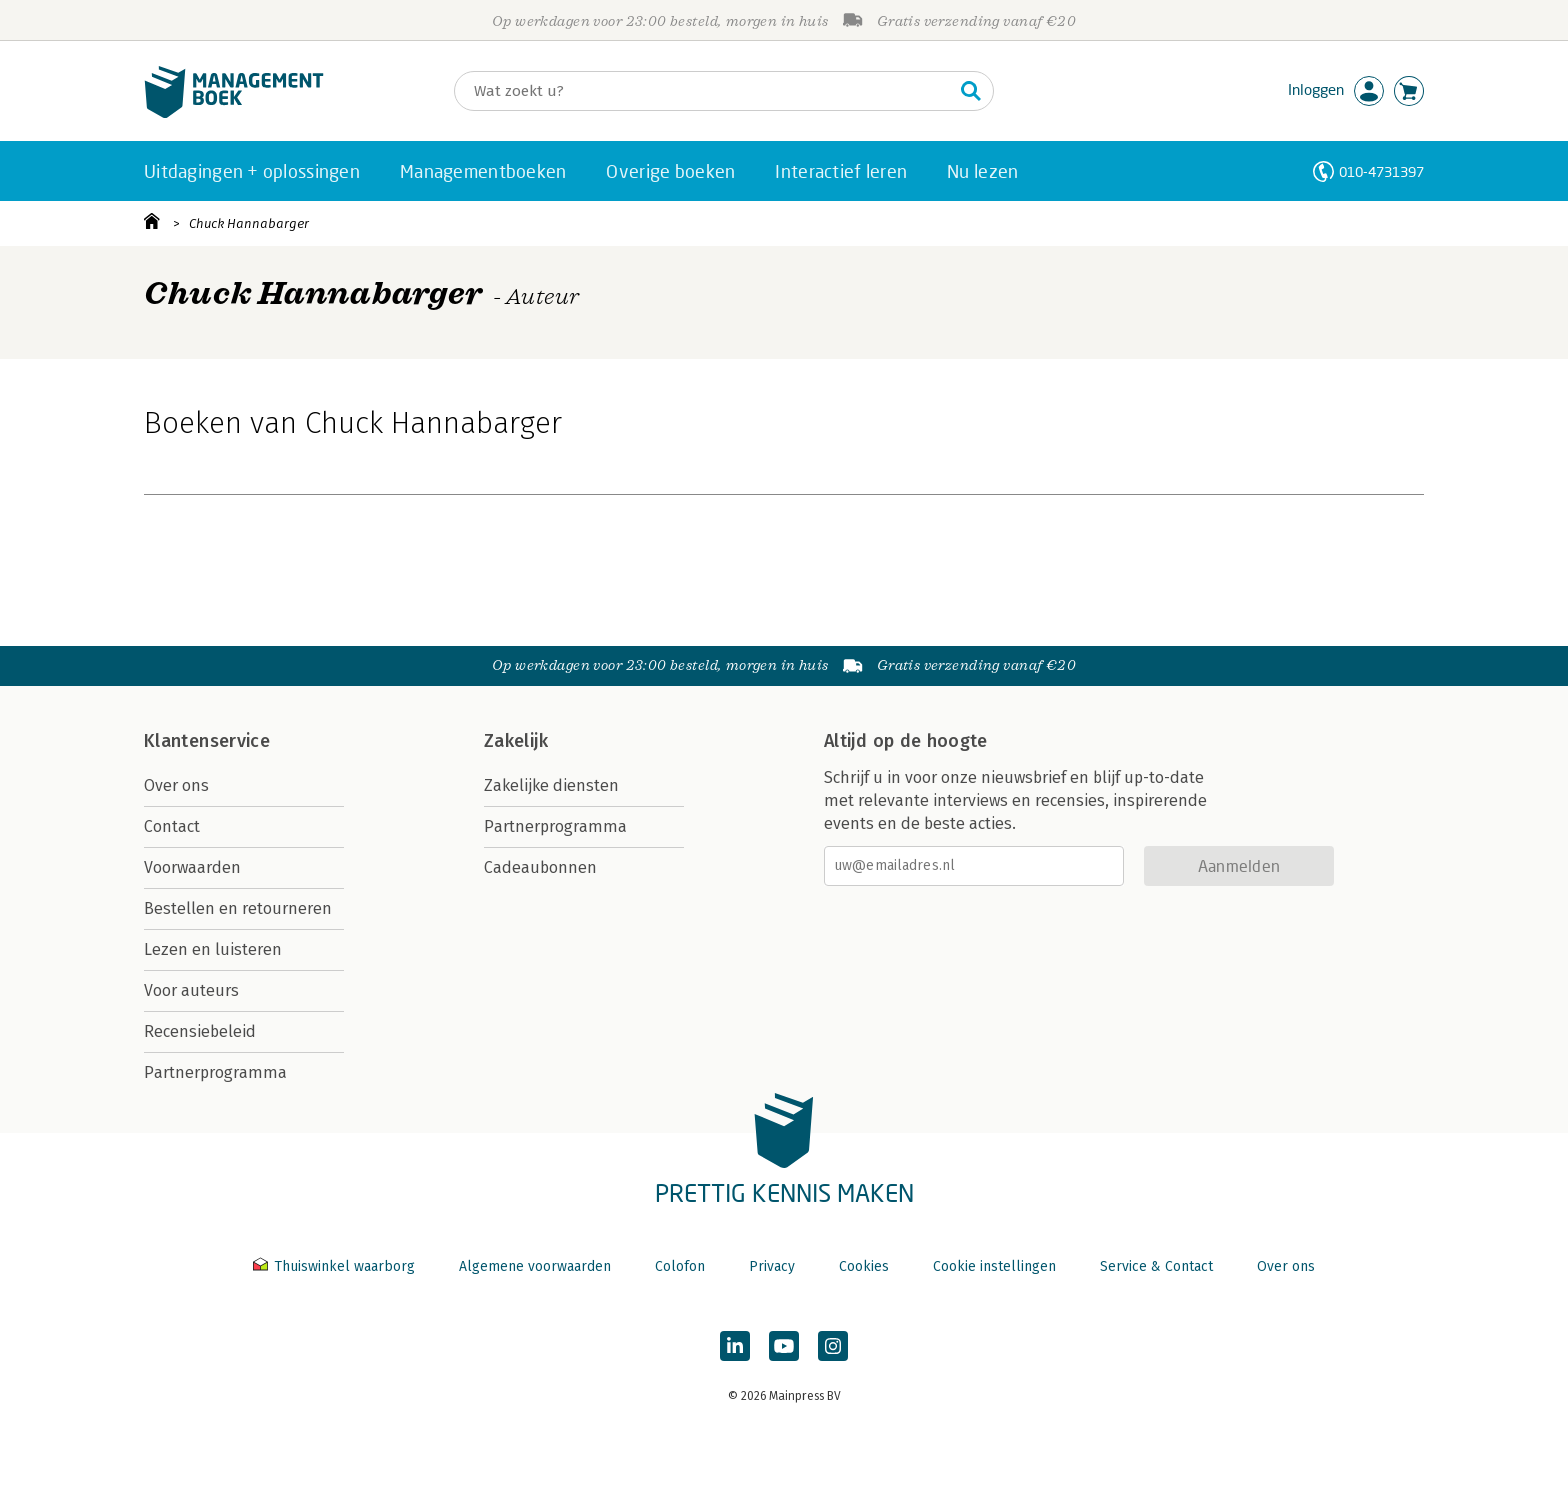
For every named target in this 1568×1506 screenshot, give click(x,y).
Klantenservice (207, 741)
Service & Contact (1156, 1266)
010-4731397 (1381, 171)
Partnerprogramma (215, 1072)
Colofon (680, 1266)
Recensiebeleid (200, 1031)
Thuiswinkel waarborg (336, 1266)
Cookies (864, 1266)
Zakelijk (516, 741)
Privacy (772, 1266)
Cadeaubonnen (540, 867)
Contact (172, 826)
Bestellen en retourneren (238, 908)
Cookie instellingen (994, 1266)
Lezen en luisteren (213, 949)
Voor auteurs (191, 990)
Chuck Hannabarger (249, 223)
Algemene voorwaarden (535, 1266)
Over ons (176, 785)
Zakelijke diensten (551, 785)
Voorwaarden (192, 867)
